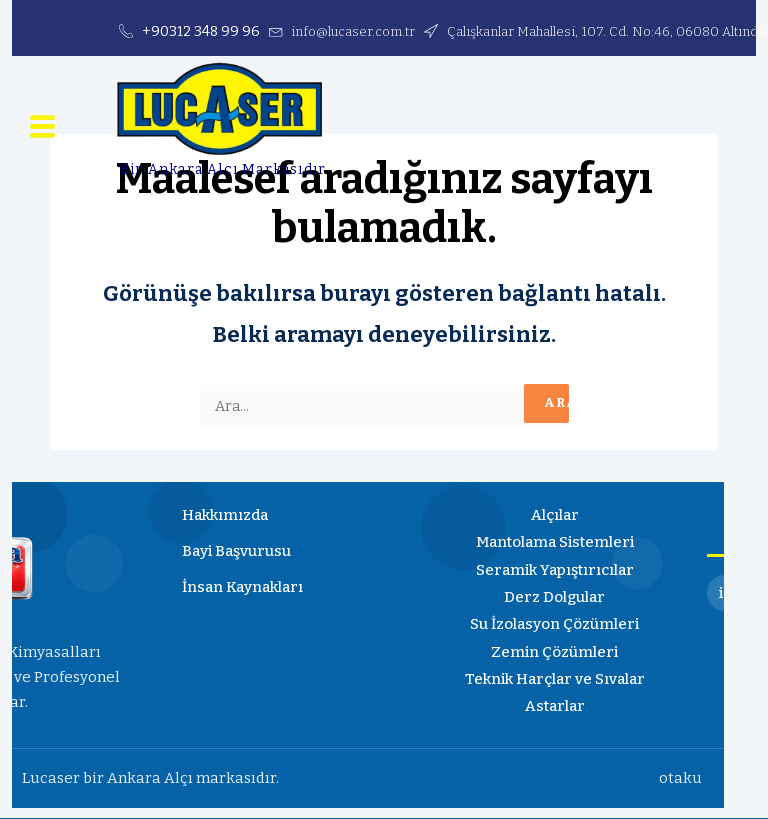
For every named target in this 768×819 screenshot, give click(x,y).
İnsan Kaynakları (242, 588)
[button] (42, 130)
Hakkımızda (225, 516)
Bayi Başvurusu (236, 552)
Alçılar (555, 516)
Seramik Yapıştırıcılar (555, 571)
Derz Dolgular (554, 598)
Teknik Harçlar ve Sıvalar (555, 680)
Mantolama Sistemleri (555, 544)
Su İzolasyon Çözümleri (554, 626)
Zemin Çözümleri (554, 653)
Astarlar (555, 707)
